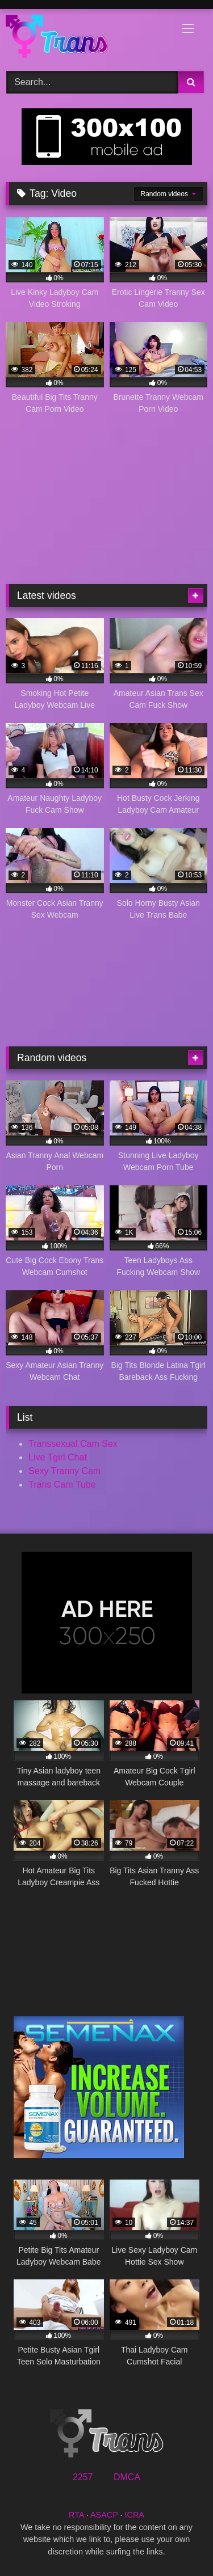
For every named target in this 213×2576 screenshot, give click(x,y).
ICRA (134, 2514)
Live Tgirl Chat (57, 1457)
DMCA (127, 2477)
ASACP (104, 2514)
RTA (76, 2514)
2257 (83, 2477)
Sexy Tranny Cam (64, 1471)
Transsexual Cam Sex (73, 1444)
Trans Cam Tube (62, 1484)
